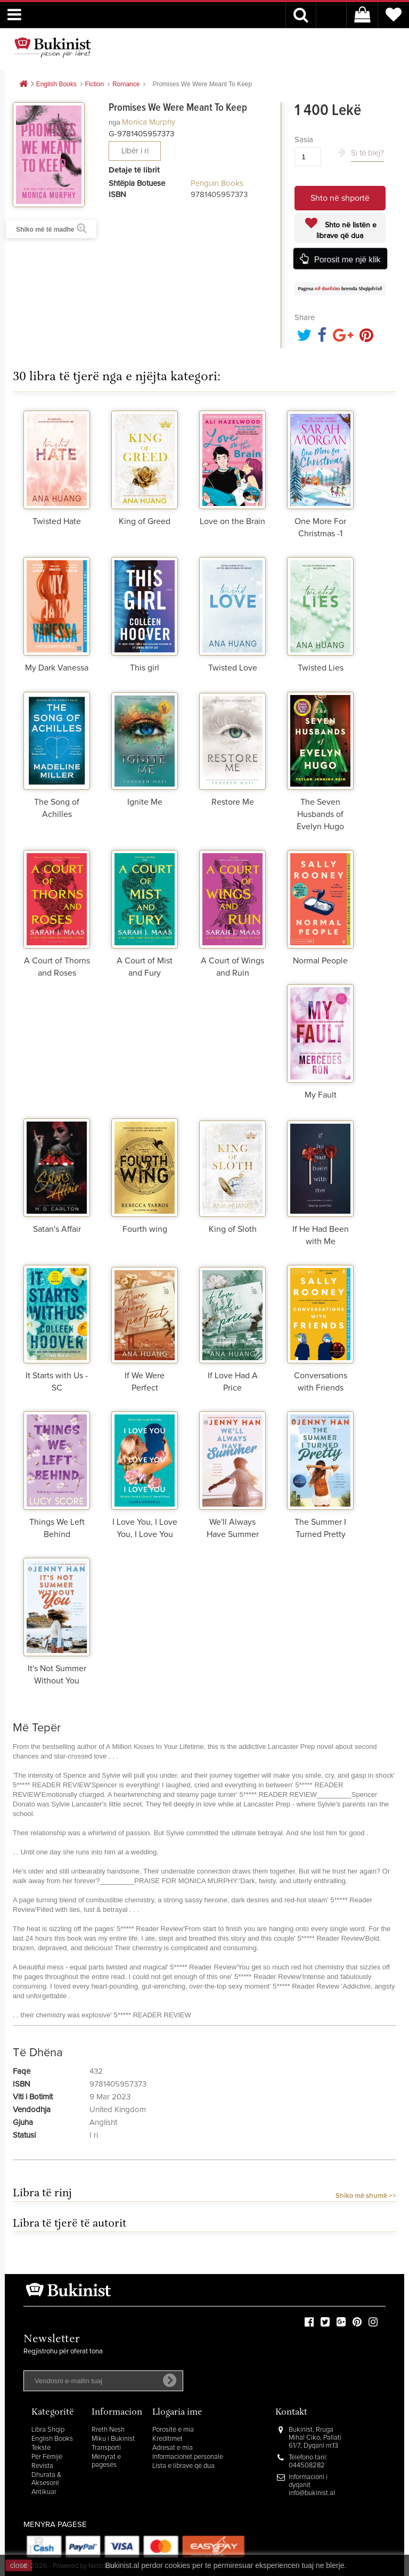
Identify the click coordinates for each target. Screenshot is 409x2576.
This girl (144, 668)
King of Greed (144, 521)
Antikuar (43, 2492)
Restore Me (232, 802)
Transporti (106, 2447)
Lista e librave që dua (183, 2466)
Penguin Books (217, 183)
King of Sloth (233, 1229)
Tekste (41, 2447)
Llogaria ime (177, 2412)
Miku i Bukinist (113, 2438)
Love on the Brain (232, 521)
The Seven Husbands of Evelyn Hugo (320, 814)
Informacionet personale (187, 2457)
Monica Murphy (148, 122)
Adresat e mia (172, 2447)
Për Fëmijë (46, 2457)
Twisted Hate (56, 521)
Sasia (304, 140)
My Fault (321, 1095)
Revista (42, 2466)
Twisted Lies (320, 668)
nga (114, 122)
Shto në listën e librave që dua (346, 231)
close (19, 2565)
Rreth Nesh (108, 2429)
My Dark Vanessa (56, 668)
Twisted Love (232, 668)
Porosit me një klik (347, 259)
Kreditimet (167, 2438)
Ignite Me (144, 802)
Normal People (320, 960)
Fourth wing (144, 1229)
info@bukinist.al (312, 2493)
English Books (52, 2438)
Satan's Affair (57, 1229)
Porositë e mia (173, 2429)
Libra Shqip (47, 2429)
